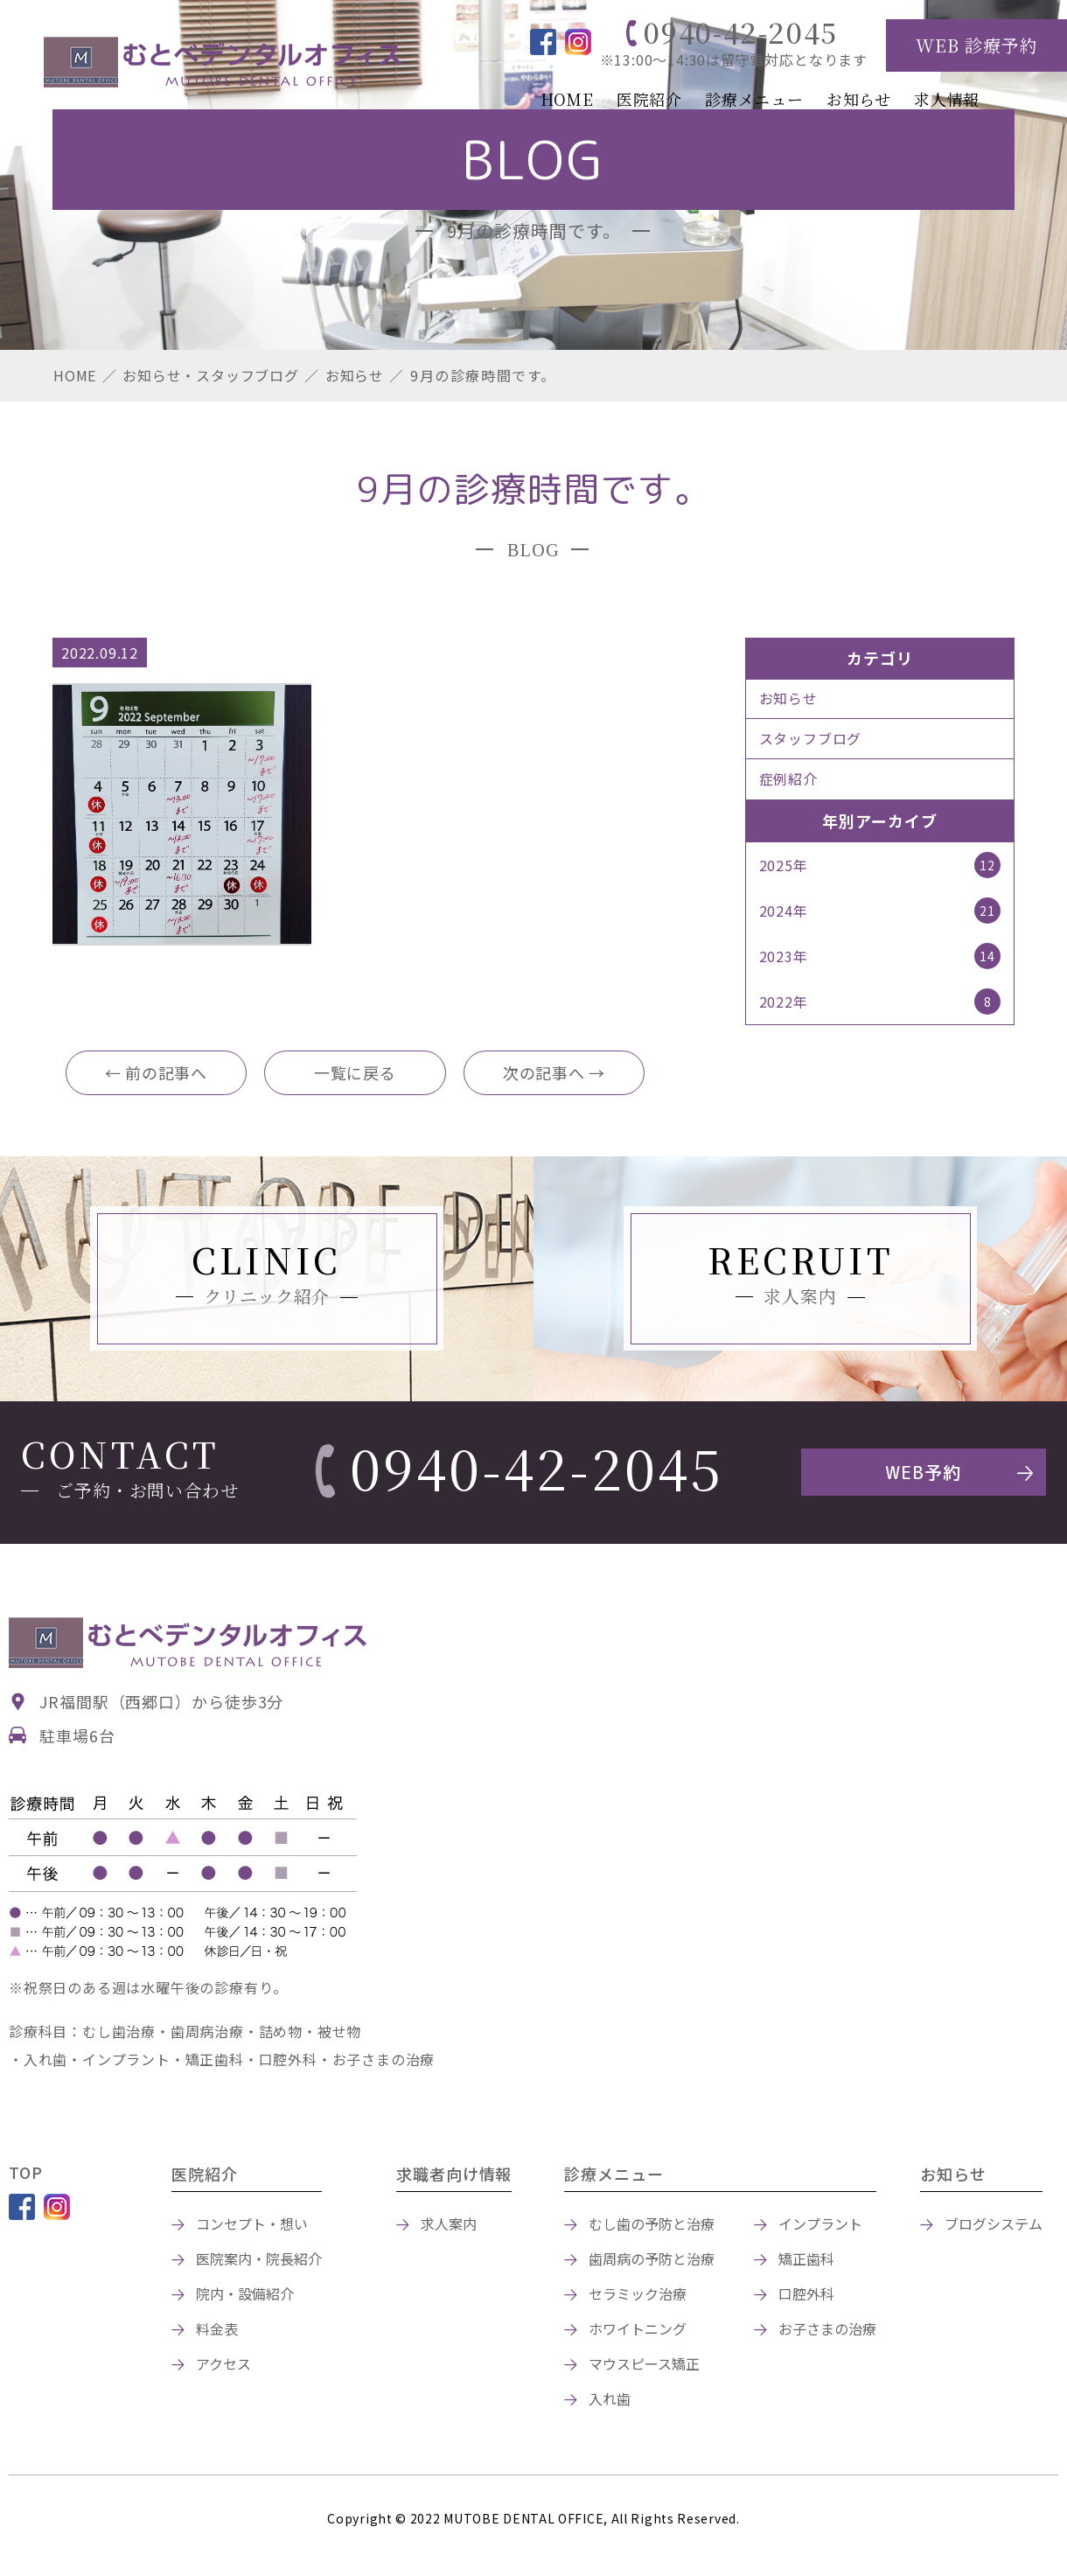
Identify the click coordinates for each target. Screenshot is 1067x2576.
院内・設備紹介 (245, 2296)
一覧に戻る (355, 1074)
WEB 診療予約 (977, 45)
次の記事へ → (554, 1074)
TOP (26, 2174)
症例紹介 (788, 779)
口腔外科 (806, 2296)
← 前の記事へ (156, 1074)
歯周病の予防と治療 (652, 2261)
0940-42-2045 (741, 31)
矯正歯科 (806, 2261)
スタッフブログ (810, 739)
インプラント (820, 2226)
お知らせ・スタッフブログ (210, 375)
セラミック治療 (638, 2296)
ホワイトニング (638, 2331)
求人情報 (947, 98)
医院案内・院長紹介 (259, 2261)
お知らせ (858, 98)
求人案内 (449, 2226)
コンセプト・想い (252, 2226)
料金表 (217, 2331)
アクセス (223, 2366)
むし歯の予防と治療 (652, 2226)
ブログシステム (994, 2226)
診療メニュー (754, 98)
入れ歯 (610, 2401)
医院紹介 (649, 98)
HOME (567, 98)
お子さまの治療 (827, 2331)
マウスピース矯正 (644, 2366)
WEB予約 (923, 1475)
